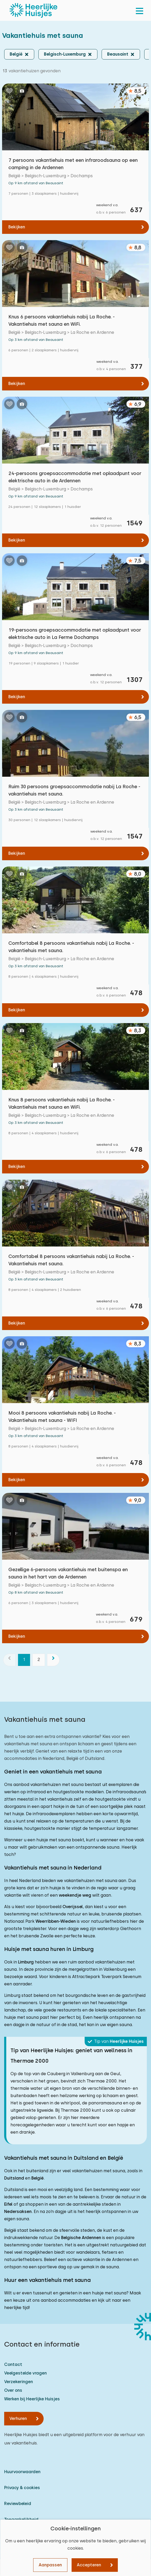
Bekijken (16, 226)
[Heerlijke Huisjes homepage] (33, 10)
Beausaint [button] (117, 54)
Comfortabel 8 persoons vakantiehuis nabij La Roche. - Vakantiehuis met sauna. (71, 1260)
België (37, 2178)
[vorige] (9, 1660)
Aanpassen (50, 2564)
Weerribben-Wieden (56, 1921)
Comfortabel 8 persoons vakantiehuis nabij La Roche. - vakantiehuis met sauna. (71, 946)
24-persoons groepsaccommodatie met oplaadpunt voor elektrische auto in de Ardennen (74, 477)
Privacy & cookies (22, 2487)
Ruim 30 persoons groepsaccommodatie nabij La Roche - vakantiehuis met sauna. (74, 790)
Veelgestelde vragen (25, 2373)
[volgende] (53, 1660)
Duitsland (14, 2178)
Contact (13, 2364)
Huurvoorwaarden (22, 2471)
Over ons (13, 2390)
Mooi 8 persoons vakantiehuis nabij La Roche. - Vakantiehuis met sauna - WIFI (62, 1416)
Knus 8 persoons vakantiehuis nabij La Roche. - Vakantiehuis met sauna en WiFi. (61, 1103)
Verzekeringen (18, 2381)
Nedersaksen (18, 2211)
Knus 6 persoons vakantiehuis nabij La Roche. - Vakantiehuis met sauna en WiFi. (61, 320)
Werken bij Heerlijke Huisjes (32, 2398)
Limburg (26, 1962)
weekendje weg (75, 1895)
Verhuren (18, 2418)
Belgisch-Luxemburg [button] (65, 54)
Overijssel (72, 1906)
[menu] (139, 10)
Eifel (8, 2204)
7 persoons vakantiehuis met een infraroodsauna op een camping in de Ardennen (73, 163)
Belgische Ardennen (81, 2237)
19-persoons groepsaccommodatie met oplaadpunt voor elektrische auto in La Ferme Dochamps (74, 633)
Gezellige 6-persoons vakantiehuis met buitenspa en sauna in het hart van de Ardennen (68, 1573)
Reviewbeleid (17, 2503)
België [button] (16, 54)
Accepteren (89, 2564)
